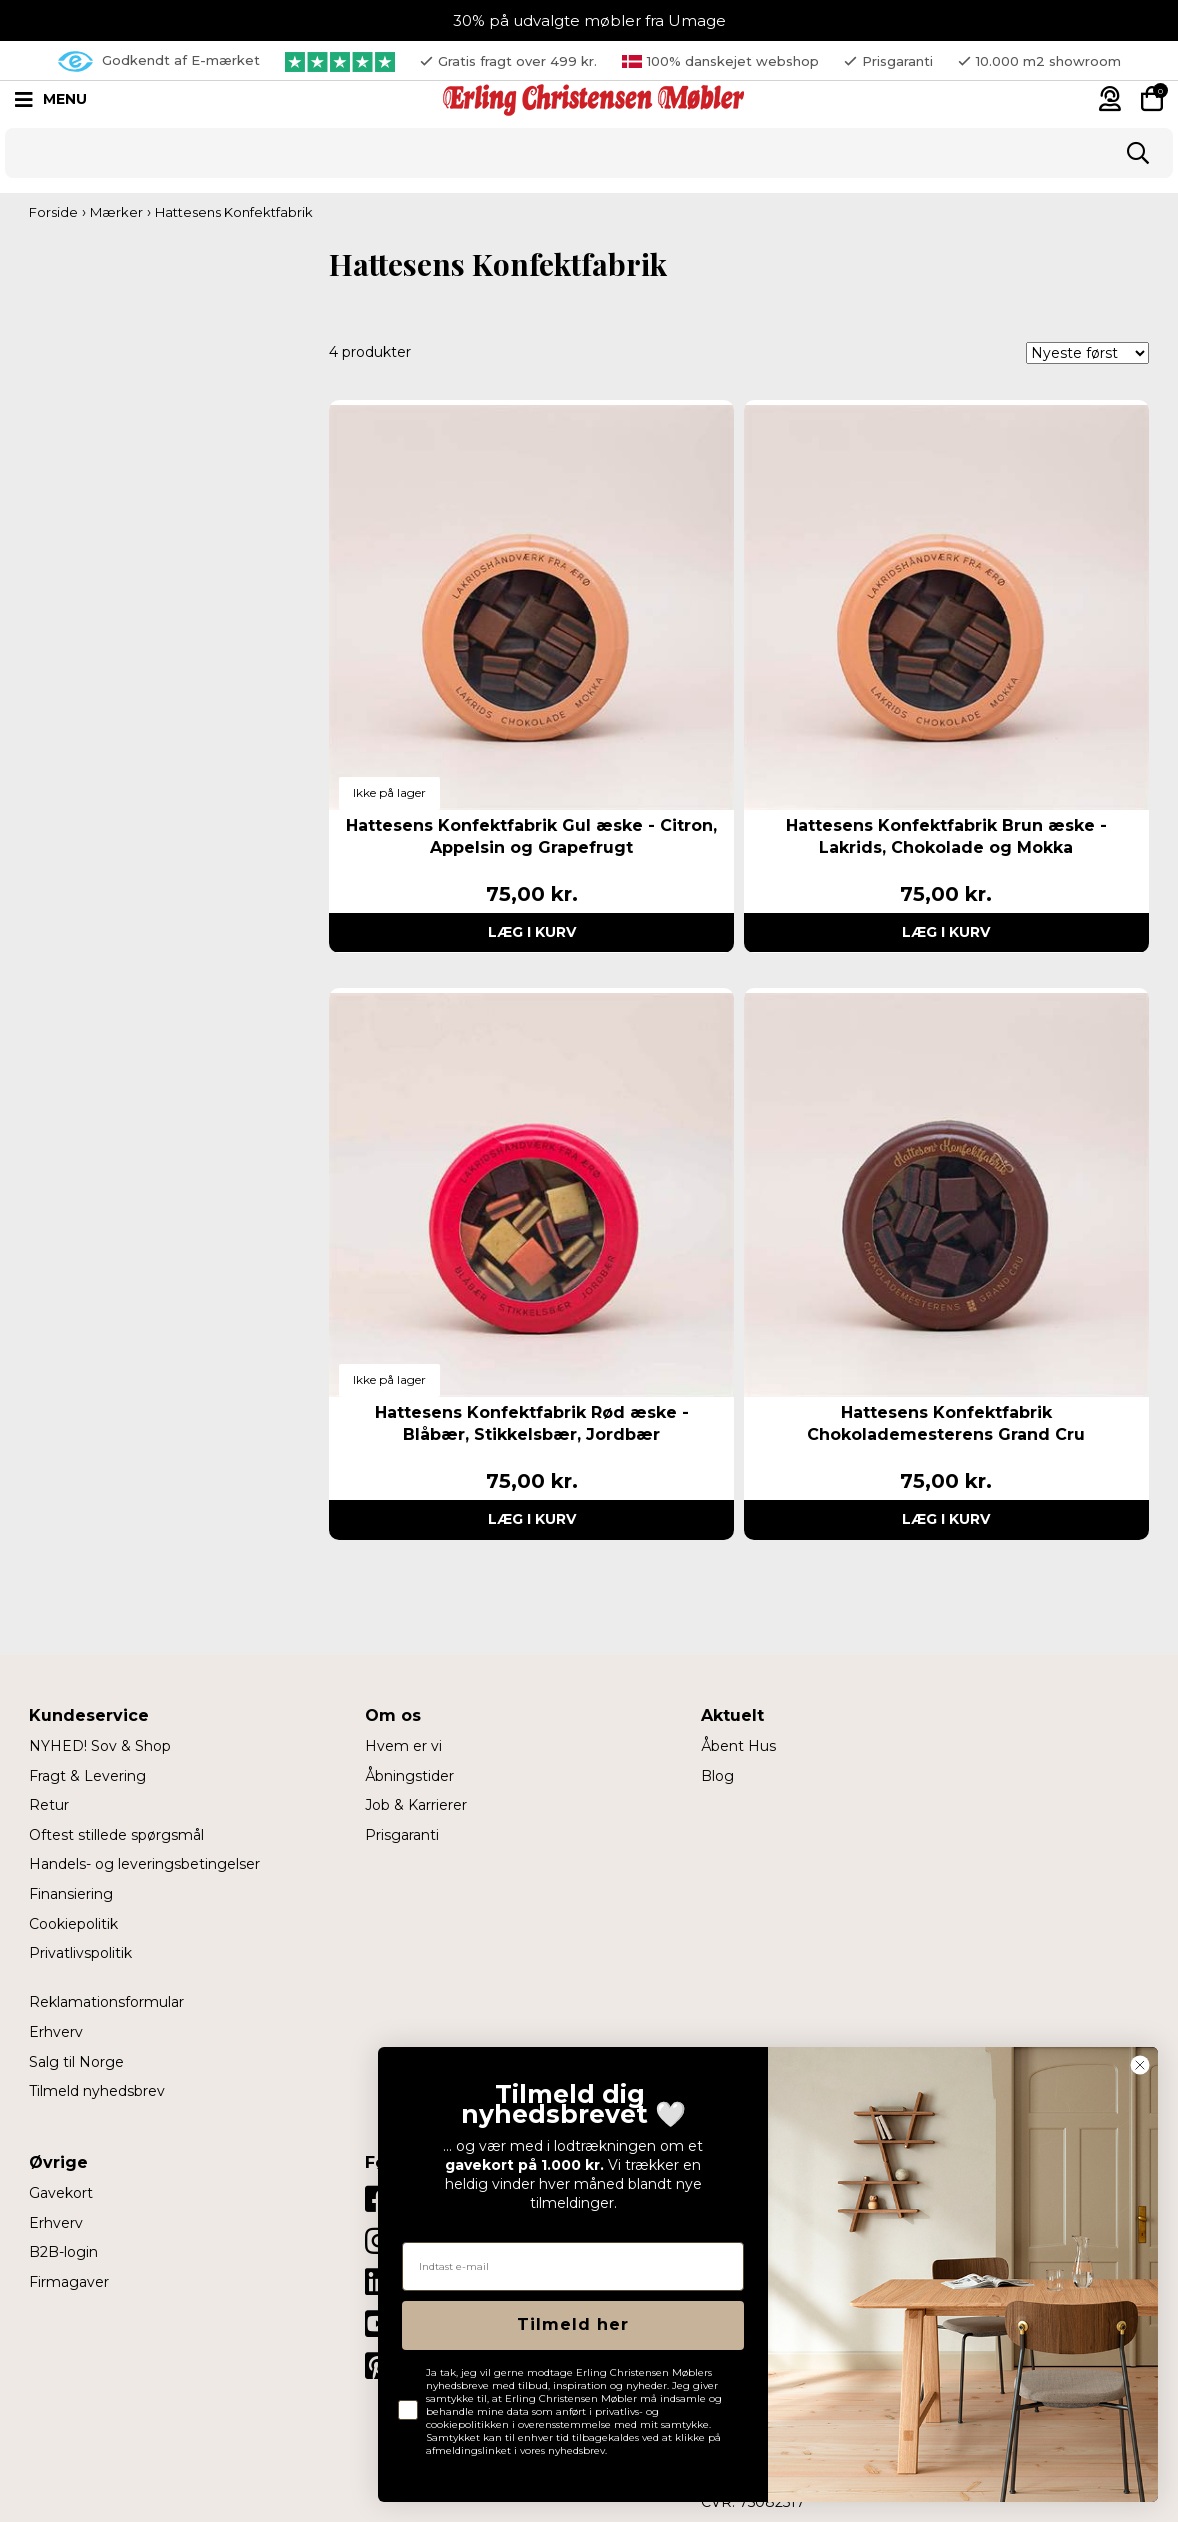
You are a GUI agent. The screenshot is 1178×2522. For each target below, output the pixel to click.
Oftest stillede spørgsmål (116, 1835)
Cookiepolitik (73, 1924)
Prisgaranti (402, 1835)
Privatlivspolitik (80, 1953)
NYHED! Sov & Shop (100, 1746)
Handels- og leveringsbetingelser (144, 1864)
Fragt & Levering (87, 1776)
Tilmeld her (573, 2324)
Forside (53, 212)
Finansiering (71, 1894)
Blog (717, 1776)
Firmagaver (69, 2282)
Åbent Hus (738, 1746)
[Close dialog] (1140, 2065)
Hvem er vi (403, 1746)
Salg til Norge (76, 2062)
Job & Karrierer (416, 1805)
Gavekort (61, 2193)
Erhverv (56, 2032)
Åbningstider (409, 1776)
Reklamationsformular (106, 2002)
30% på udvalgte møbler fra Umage (589, 20)
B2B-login (63, 2252)
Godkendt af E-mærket (159, 61)
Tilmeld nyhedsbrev (97, 2091)
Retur (49, 1805)
